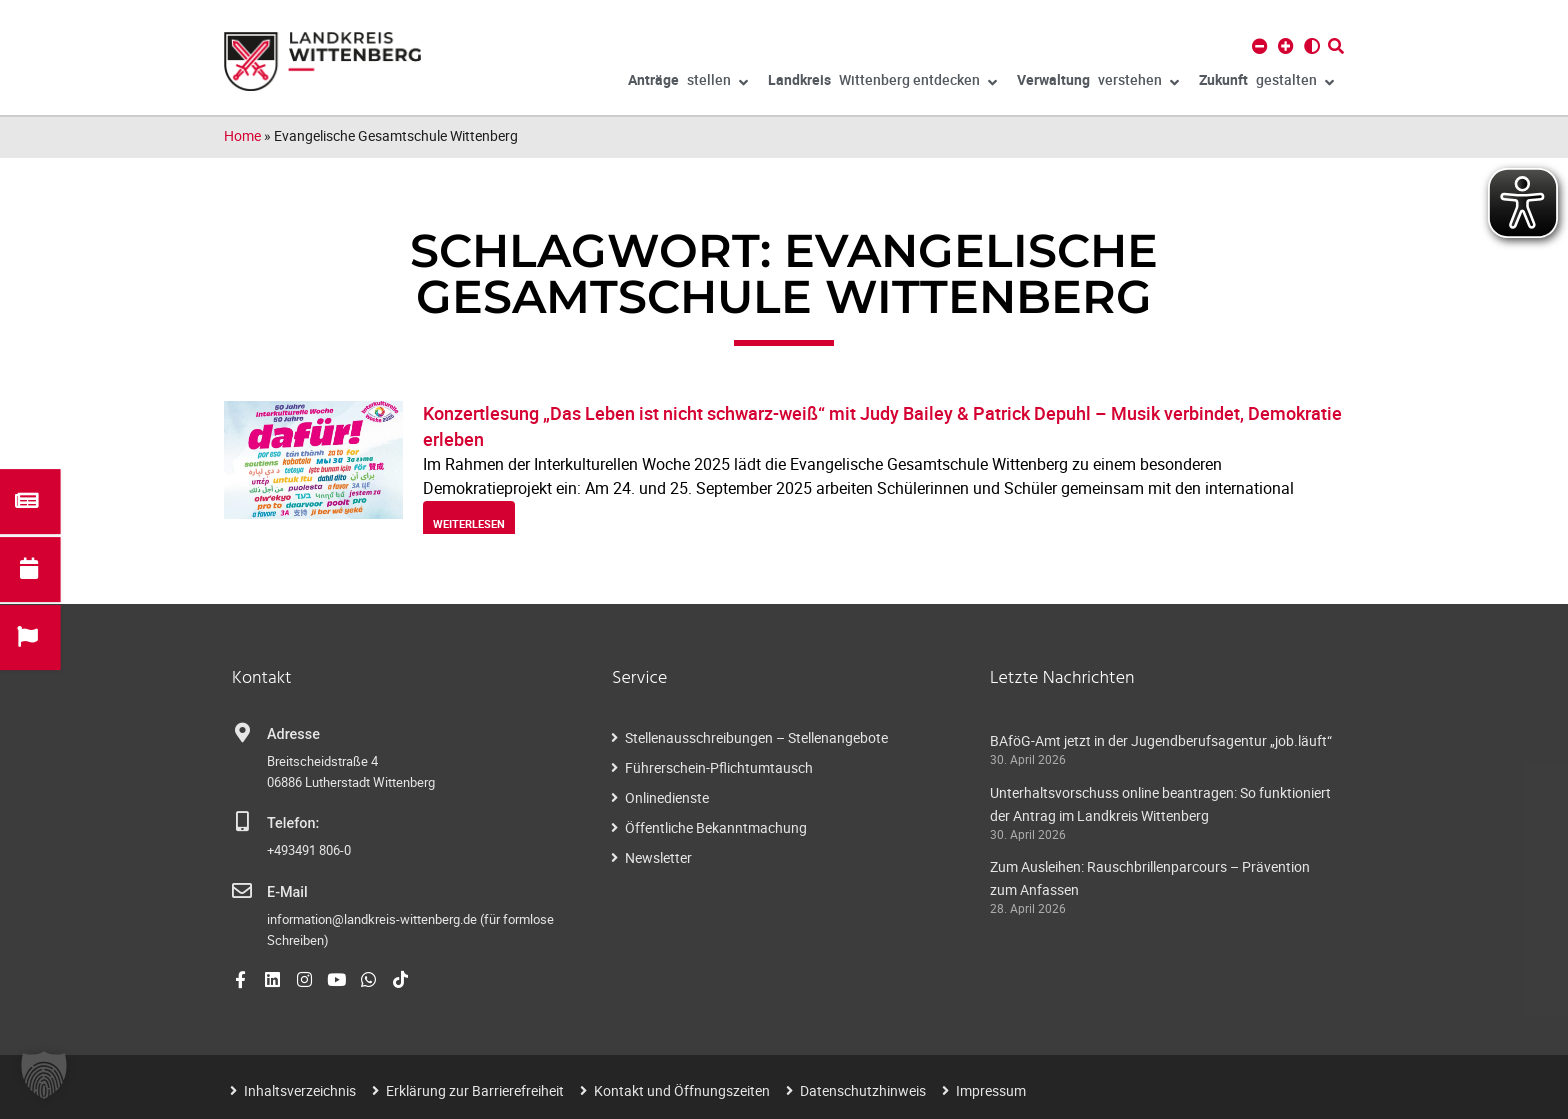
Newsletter (658, 857)
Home (242, 135)
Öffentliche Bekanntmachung (716, 827)
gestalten (1266, 83)
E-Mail (287, 892)
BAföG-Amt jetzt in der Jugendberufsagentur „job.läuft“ (1161, 740)
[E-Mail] (242, 891)
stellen (688, 83)
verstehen (1098, 83)
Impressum (991, 1090)
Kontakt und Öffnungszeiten (682, 1090)
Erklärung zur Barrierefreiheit (475, 1090)
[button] (44, 1075)
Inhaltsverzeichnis (300, 1090)
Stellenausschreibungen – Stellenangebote (756, 737)
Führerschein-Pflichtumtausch (719, 767)
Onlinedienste (667, 797)
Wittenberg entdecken (882, 83)
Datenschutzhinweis (863, 1090)
